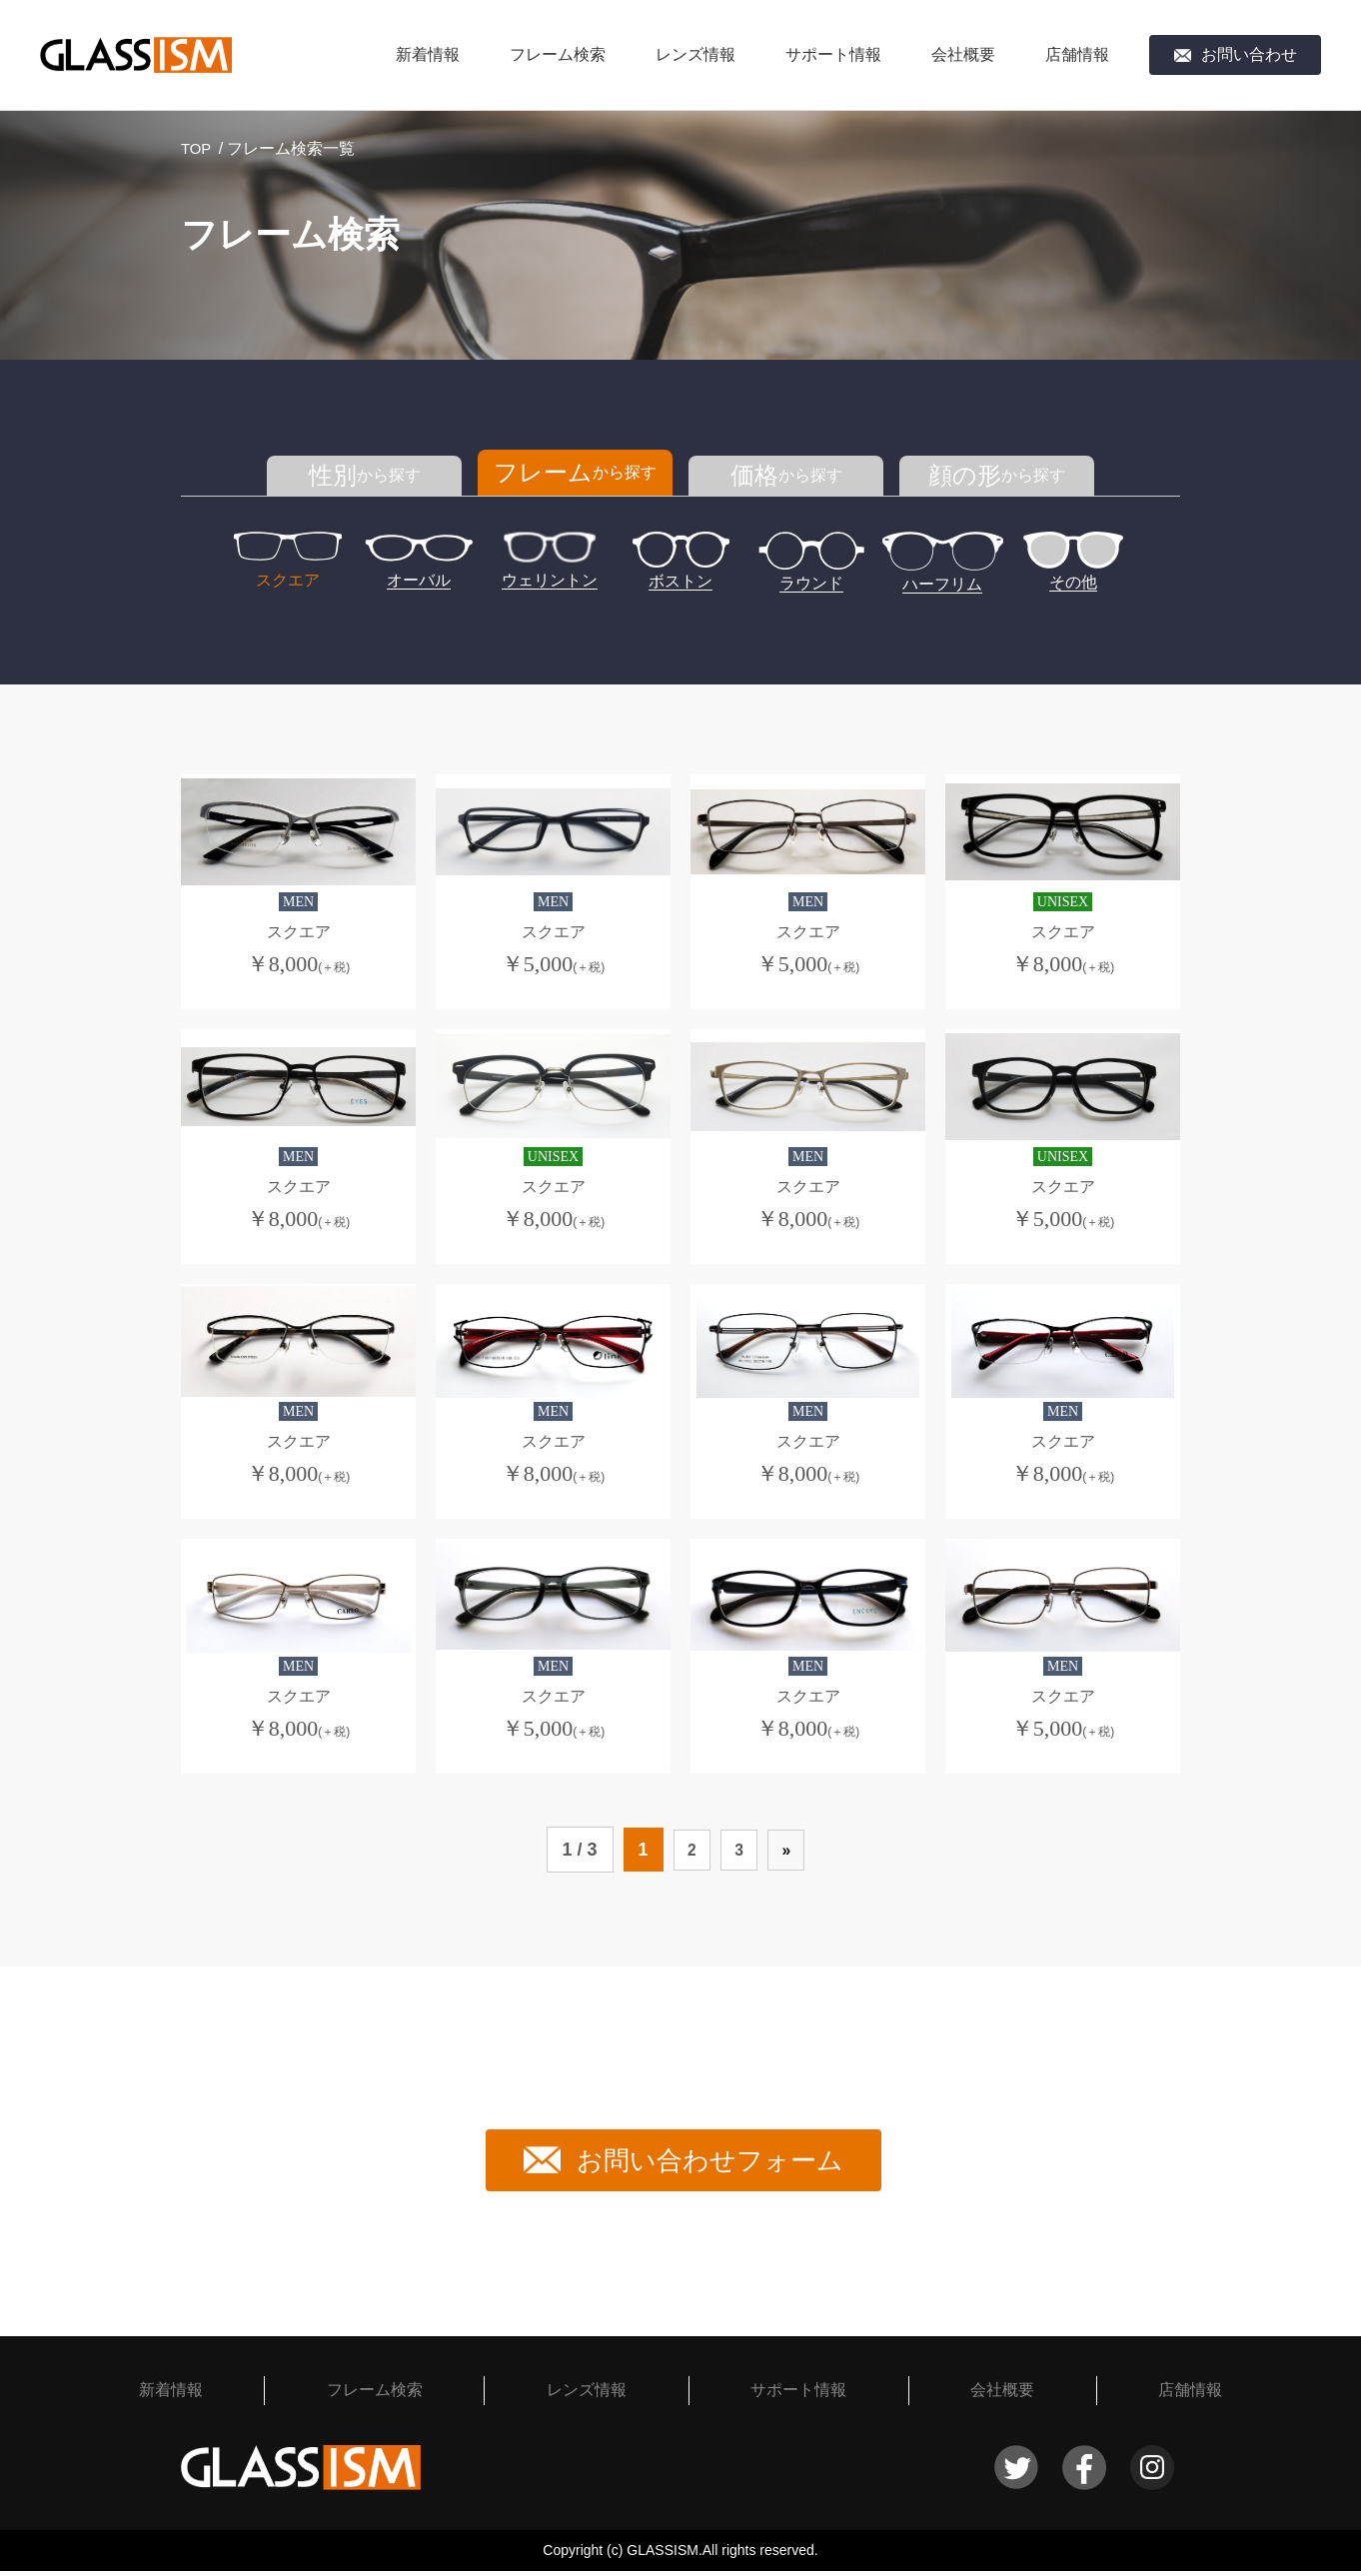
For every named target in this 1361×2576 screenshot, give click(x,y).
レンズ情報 (695, 54)
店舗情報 (1077, 54)
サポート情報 (833, 54)
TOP (197, 148)
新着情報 (428, 54)
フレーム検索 (558, 54)
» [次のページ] (791, 1855)
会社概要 (963, 54)
